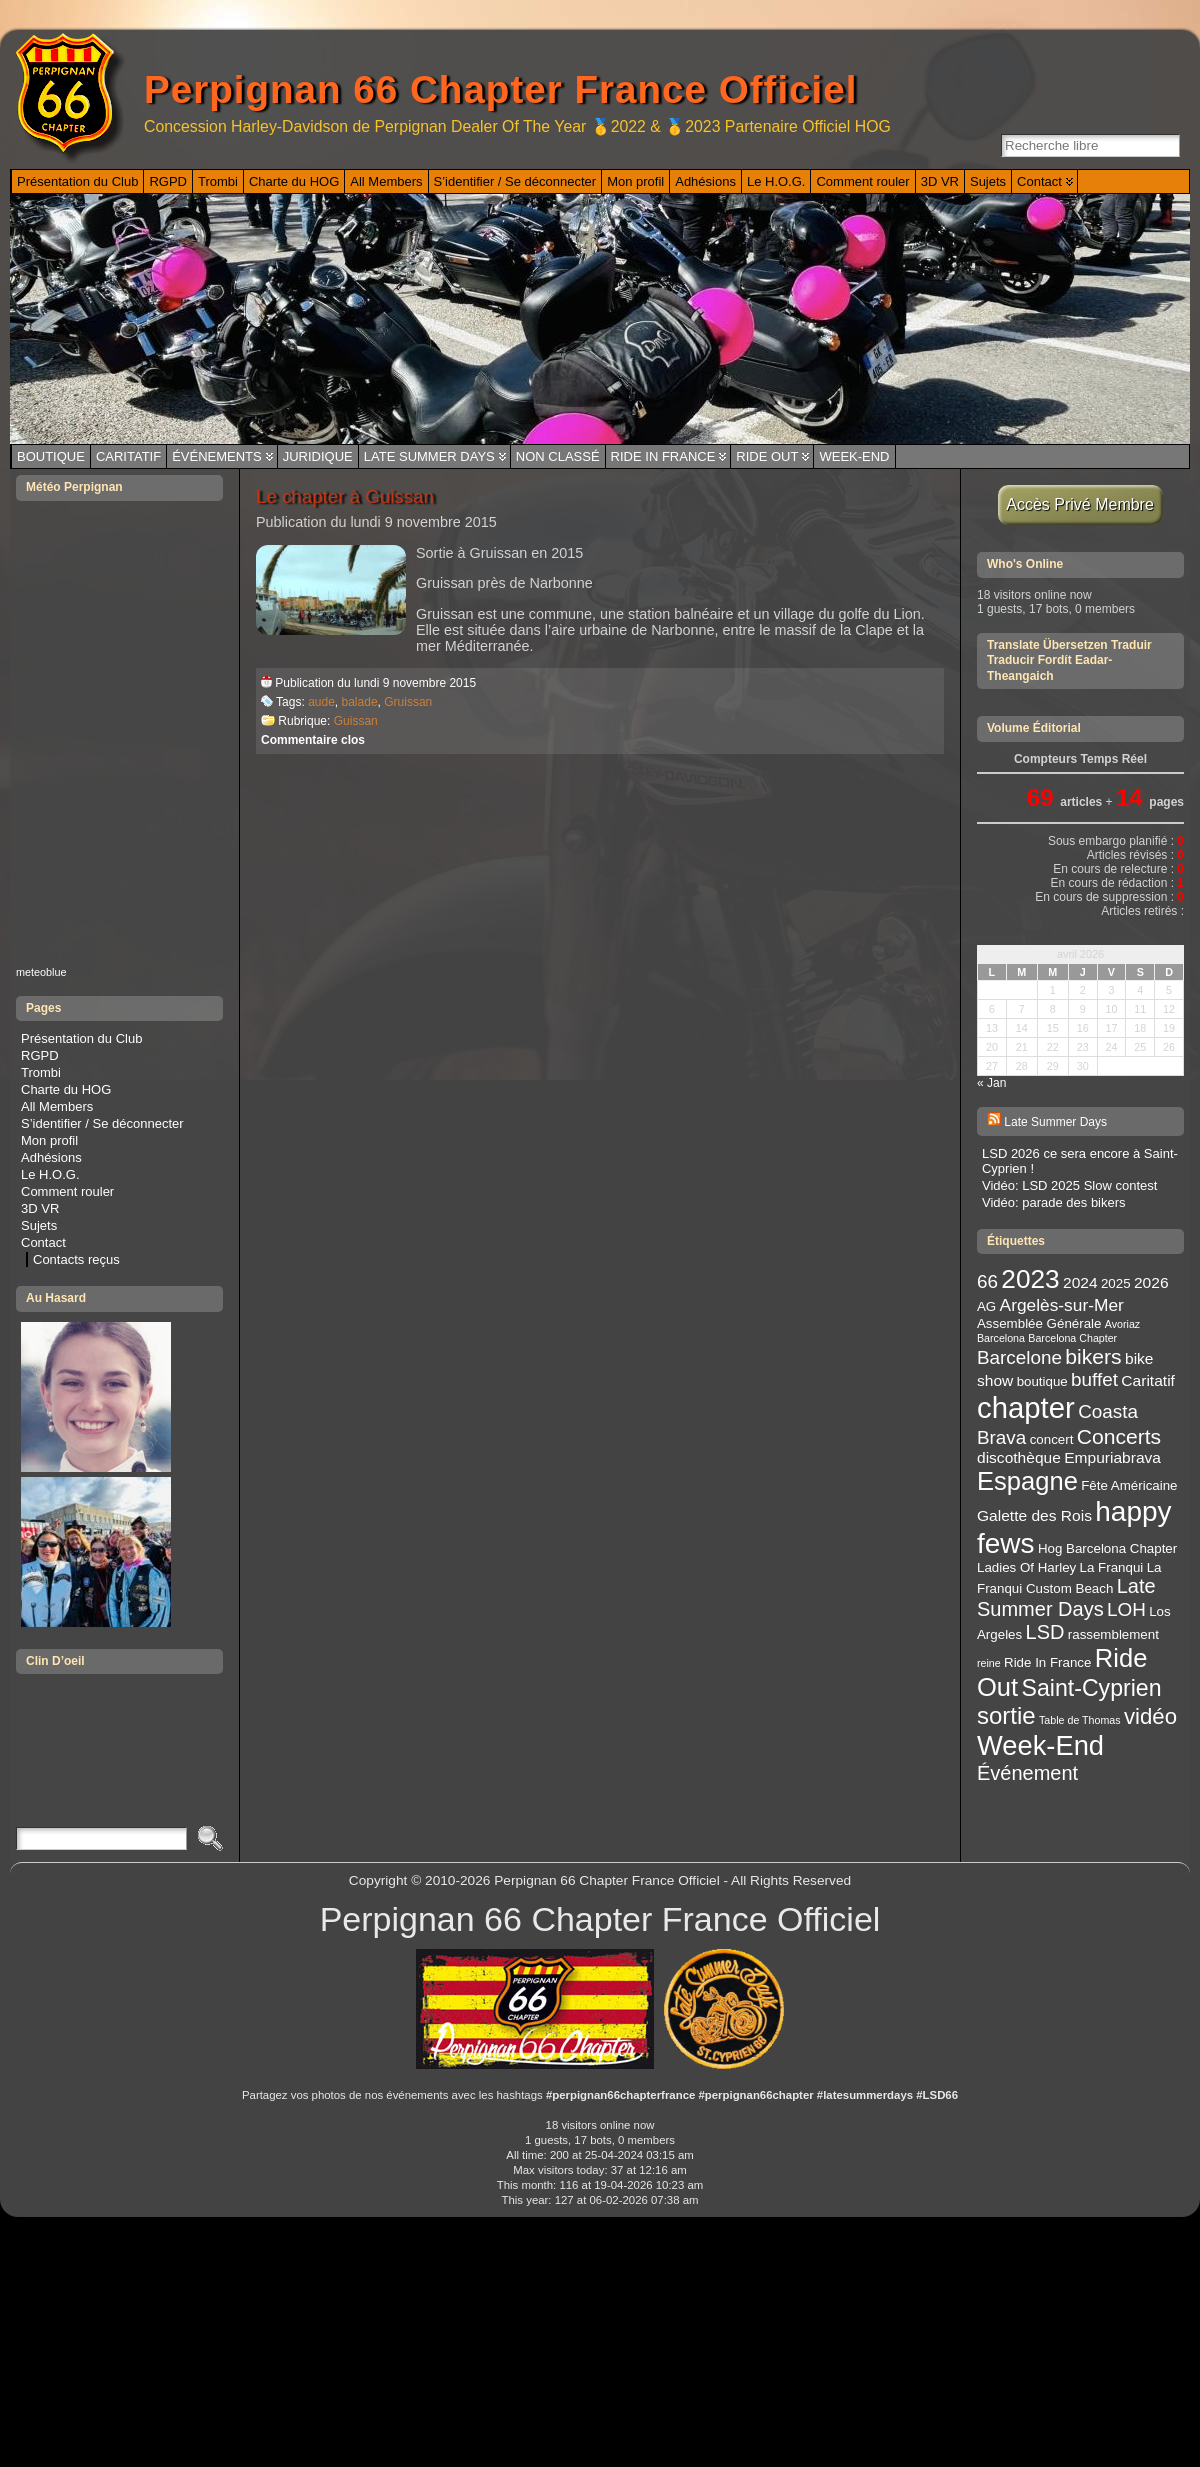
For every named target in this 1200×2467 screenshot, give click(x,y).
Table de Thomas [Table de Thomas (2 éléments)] (1080, 1720)
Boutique (51, 456)
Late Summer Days (429, 456)
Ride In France (663, 456)
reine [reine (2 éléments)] (989, 1663)
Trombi (41, 1072)
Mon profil (49, 1140)
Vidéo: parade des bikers (1054, 1202)
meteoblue (41, 972)
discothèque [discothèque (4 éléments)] (1019, 1457)
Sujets (39, 1225)
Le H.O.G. (50, 1174)
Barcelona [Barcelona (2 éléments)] (1001, 1338)
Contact (43, 1242)
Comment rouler (67, 1191)
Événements (217, 456)
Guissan (356, 721)
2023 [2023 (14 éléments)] (1030, 1279)
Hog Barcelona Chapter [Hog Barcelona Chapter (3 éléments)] (1107, 1548)
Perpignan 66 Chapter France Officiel (500, 89)
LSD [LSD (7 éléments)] (1045, 1632)
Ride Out (767, 456)
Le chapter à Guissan (345, 496)
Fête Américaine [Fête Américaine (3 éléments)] (1129, 1485)
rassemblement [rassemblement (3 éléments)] (1113, 1634)
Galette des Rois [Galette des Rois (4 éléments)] (1034, 1515)
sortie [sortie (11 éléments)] (1006, 1715)
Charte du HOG (66, 1089)
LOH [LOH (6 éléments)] (1126, 1609)
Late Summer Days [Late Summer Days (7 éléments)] (1066, 1597)
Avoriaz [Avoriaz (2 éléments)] (1122, 1324)
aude (321, 702)
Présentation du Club (81, 1038)
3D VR (40, 1208)
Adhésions (51, 1157)
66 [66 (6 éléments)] (987, 1281)
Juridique (318, 456)
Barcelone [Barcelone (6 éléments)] (1019, 1357)
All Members (57, 1106)
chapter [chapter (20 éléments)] (1026, 1407)
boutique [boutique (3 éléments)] (1042, 1381)
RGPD (40, 1055)
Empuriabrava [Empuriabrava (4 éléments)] (1112, 1457)
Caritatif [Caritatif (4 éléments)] (1148, 1380)
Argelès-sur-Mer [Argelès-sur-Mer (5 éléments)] (1062, 1305)
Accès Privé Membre (1080, 504)
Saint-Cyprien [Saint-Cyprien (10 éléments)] (1092, 1688)
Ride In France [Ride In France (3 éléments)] (1047, 1662)
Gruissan (408, 702)
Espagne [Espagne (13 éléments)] (1027, 1481)
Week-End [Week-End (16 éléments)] (1040, 1745)
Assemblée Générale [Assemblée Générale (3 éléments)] (1039, 1323)
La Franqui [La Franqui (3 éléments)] (1112, 1567)
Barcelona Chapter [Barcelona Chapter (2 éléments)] (1072, 1338)
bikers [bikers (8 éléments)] (1093, 1356)
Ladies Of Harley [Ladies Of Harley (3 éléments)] (1026, 1567)
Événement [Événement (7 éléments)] (1027, 1773)
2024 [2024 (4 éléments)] (1080, 1282)
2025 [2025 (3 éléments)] (1116, 1283)
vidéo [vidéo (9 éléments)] (1150, 1716)
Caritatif (128, 456)
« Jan (991, 1083)
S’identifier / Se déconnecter (102, 1123)
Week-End (854, 456)
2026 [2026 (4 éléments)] (1151, 1282)
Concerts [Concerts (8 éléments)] (1119, 1436)
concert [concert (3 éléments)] (1052, 1439)
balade (360, 702)
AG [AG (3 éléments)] (986, 1306)
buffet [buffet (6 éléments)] (1094, 1379)
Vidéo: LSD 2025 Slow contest (1069, 1185)
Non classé (558, 456)
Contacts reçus (76, 1259)
